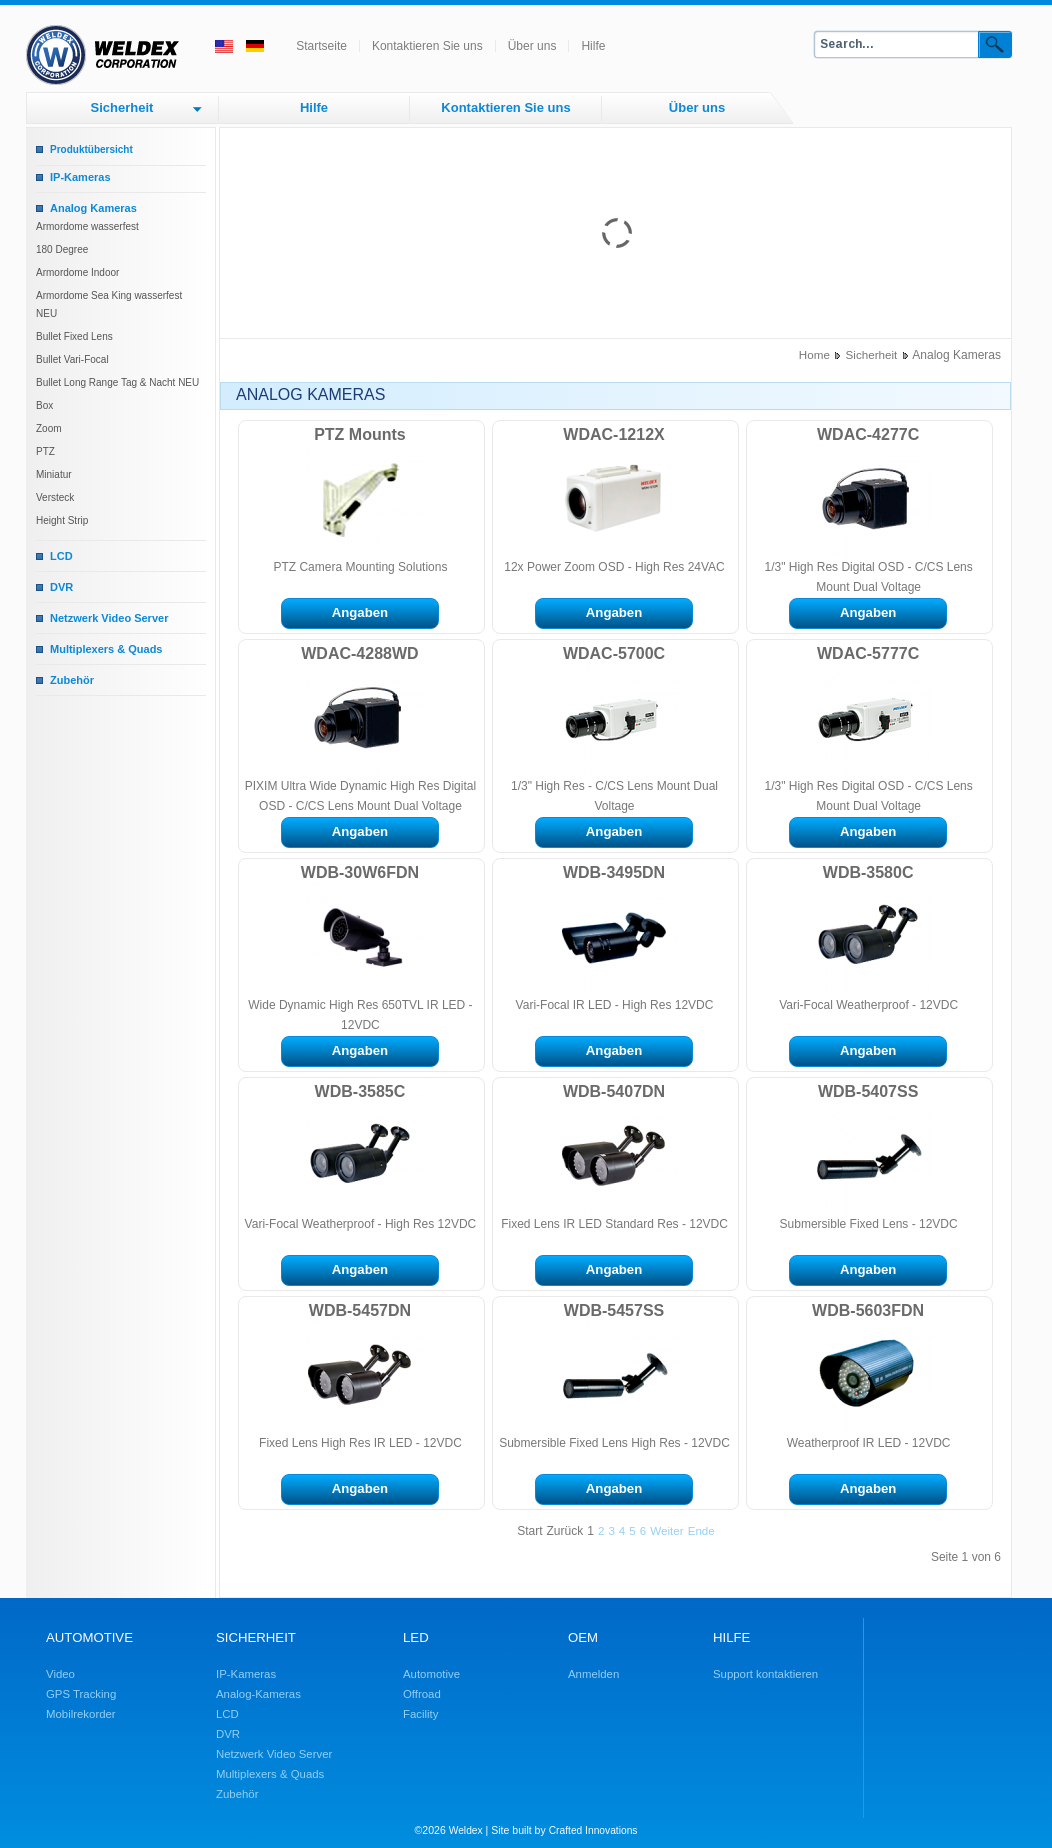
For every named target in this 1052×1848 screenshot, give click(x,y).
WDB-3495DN (614, 872)
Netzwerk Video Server (109, 618)
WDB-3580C (868, 872)
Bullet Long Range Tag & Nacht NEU (117, 382)
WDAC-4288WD (359, 653)
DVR (61, 587)
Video (60, 1674)
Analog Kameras (93, 208)
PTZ (45, 451)
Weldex (466, 1830)
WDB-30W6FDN (360, 872)
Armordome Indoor (77, 272)
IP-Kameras (80, 177)
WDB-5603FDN (868, 1310)
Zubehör (72, 680)
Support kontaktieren (765, 1674)
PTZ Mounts (360, 434)
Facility (420, 1714)
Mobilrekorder (81, 1714)
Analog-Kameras (258, 1694)
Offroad (422, 1694)
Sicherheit (122, 107)
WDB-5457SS (614, 1310)
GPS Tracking (81, 1694)
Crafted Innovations (593, 1830)
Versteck (55, 497)
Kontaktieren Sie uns (427, 46)
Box (44, 405)
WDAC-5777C (868, 653)
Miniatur (54, 474)
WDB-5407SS (868, 1091)
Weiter (666, 1530)
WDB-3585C (360, 1091)
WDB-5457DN (360, 1310)
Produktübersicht (91, 149)
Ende (701, 1530)
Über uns (532, 46)
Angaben (360, 612)
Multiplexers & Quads (106, 649)
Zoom (49, 428)
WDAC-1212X (613, 434)
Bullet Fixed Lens (74, 336)
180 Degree (62, 249)
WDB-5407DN (614, 1091)
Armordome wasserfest (87, 226)
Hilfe (593, 46)
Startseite (321, 46)
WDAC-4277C (868, 434)
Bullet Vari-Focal (72, 359)
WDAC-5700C (614, 653)
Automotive (431, 1674)
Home (814, 354)
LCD (61, 556)
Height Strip (62, 520)
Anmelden (593, 1674)
